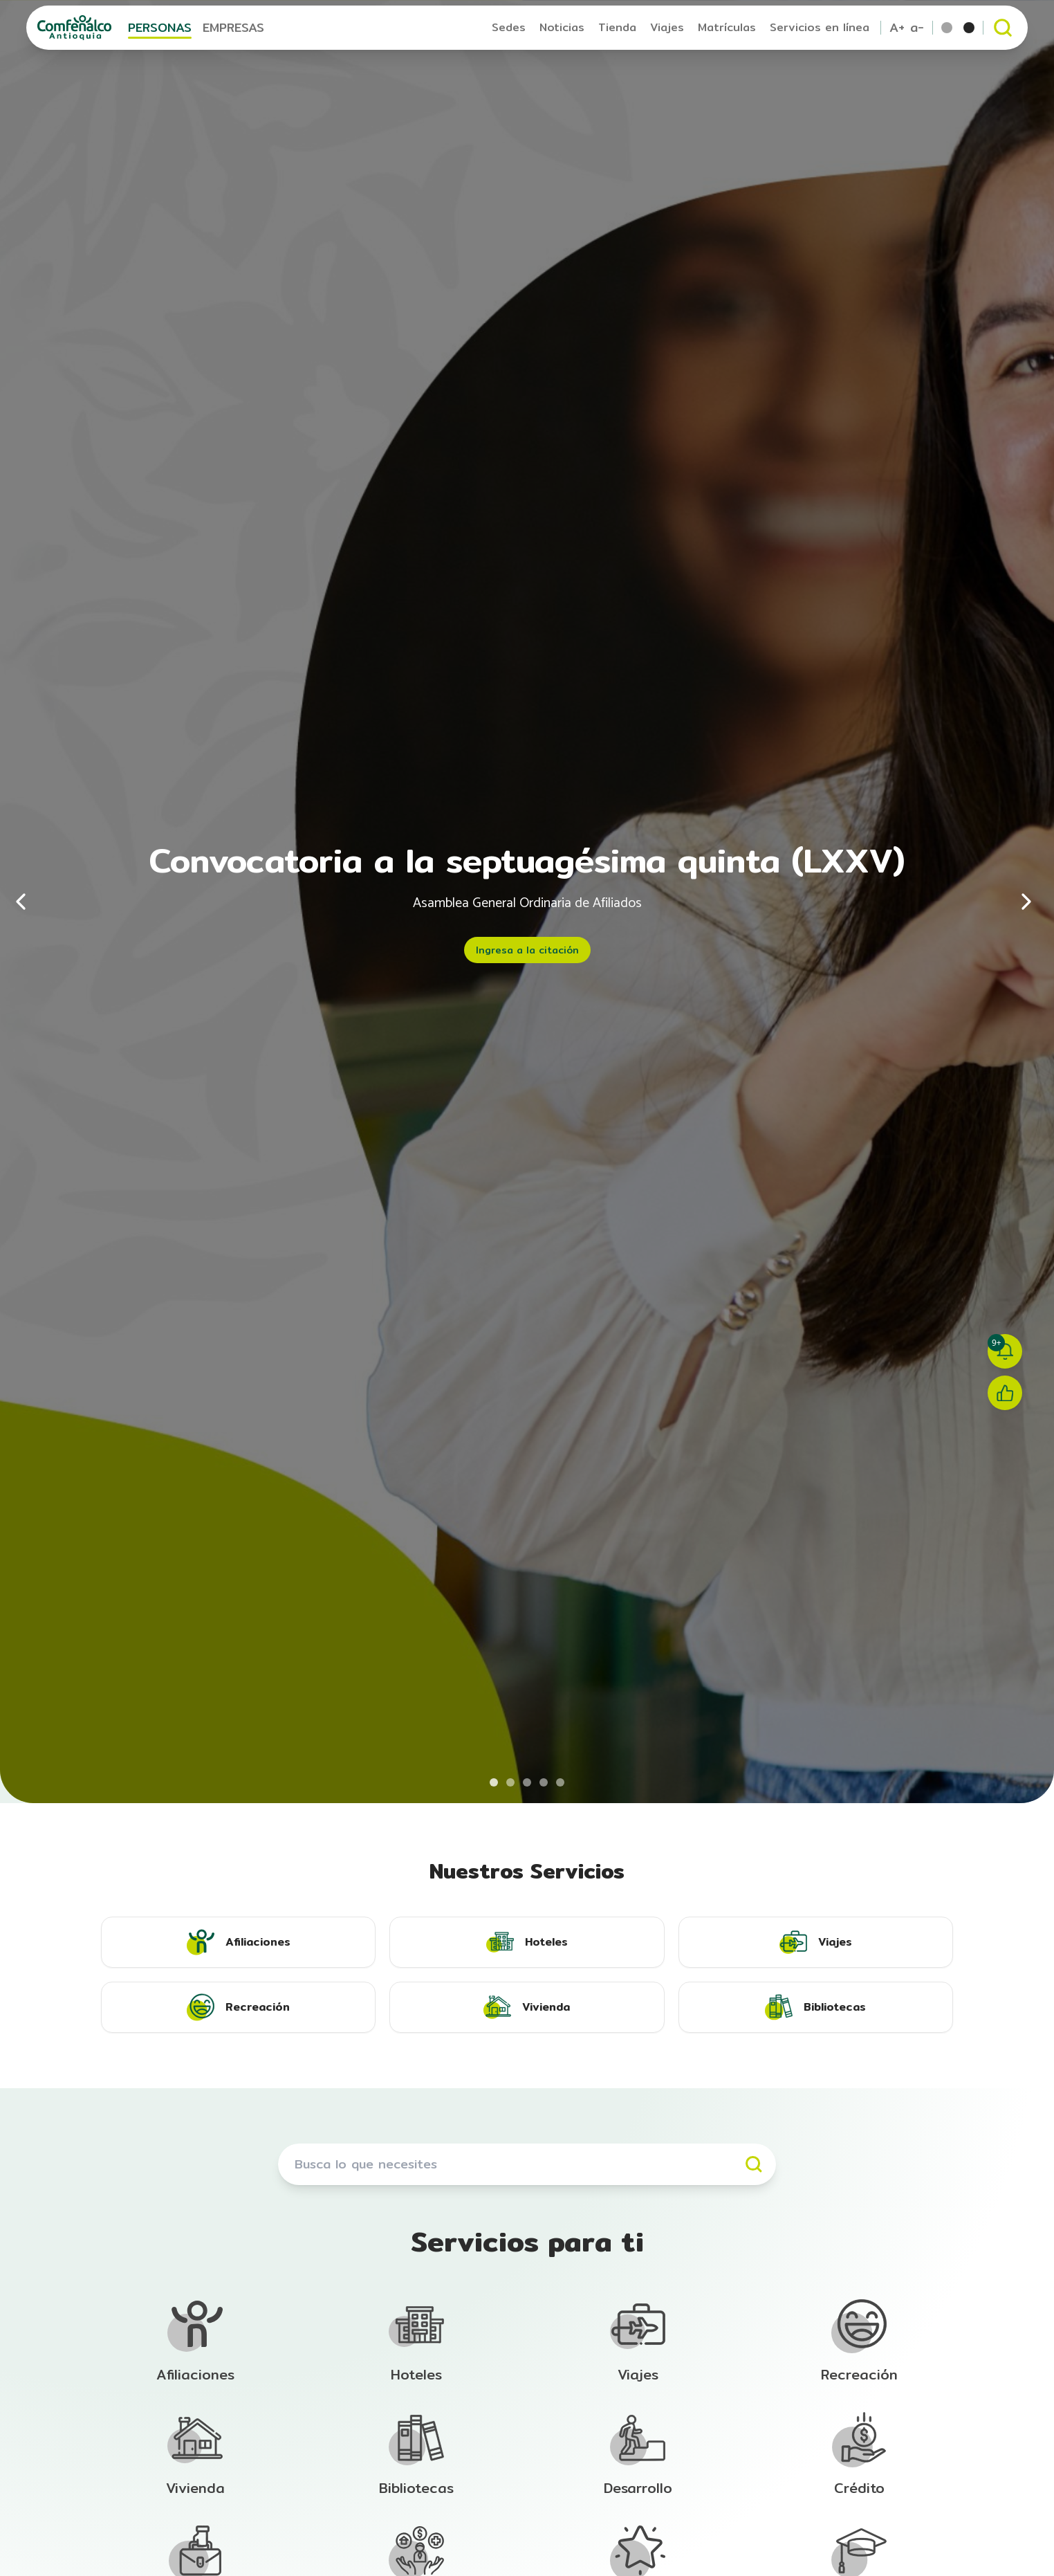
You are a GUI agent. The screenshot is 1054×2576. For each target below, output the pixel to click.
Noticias (561, 27)
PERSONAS (160, 27)
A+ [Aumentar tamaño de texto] (897, 27)
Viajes (667, 27)
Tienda (617, 27)
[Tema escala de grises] (968, 27)
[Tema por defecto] (946, 27)
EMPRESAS (233, 27)
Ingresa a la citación (527, 950)
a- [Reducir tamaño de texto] (917, 27)
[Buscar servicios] (527, 2164)
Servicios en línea (819, 27)
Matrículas (727, 27)
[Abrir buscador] (1003, 28)
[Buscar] (754, 2164)
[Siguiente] (1026, 901)
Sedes (509, 27)
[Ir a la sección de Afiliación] (195, 2341)
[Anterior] (27, 901)
